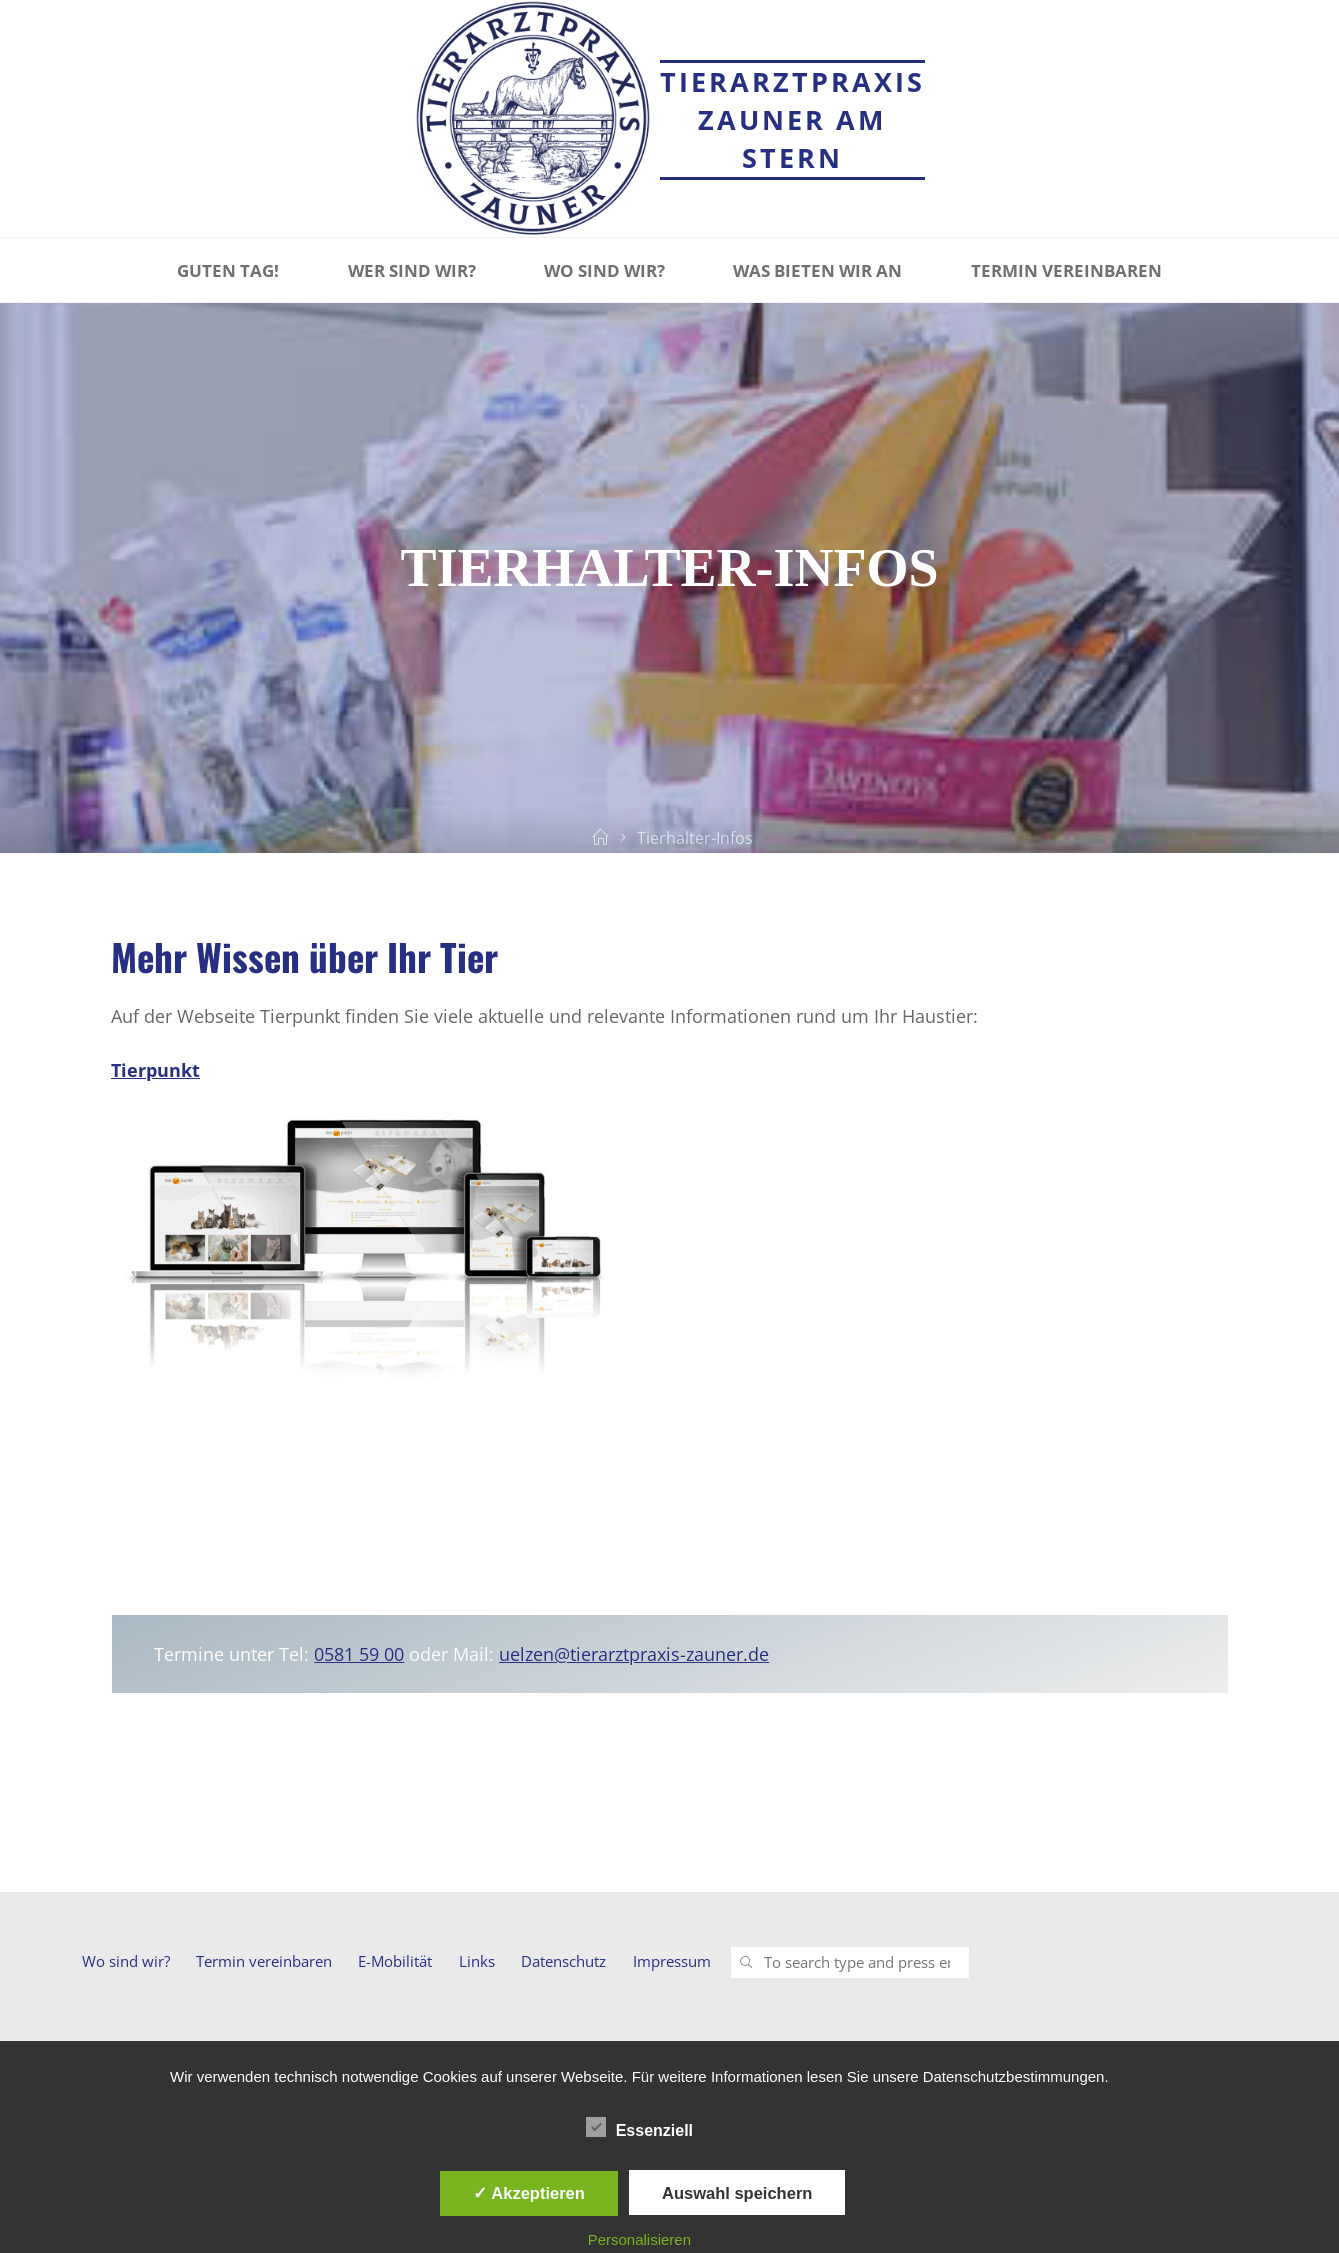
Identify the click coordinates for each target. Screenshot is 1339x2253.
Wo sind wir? (126, 1961)
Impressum (672, 1961)
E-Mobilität (395, 1961)
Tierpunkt (155, 1070)
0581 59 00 (359, 1654)
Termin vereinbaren (264, 1961)
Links (477, 1961)
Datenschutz (563, 1961)
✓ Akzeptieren (529, 2193)
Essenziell (639, 2128)
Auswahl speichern (737, 2193)
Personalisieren (639, 2239)
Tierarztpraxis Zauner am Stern (792, 119)
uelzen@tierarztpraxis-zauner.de (634, 1654)
